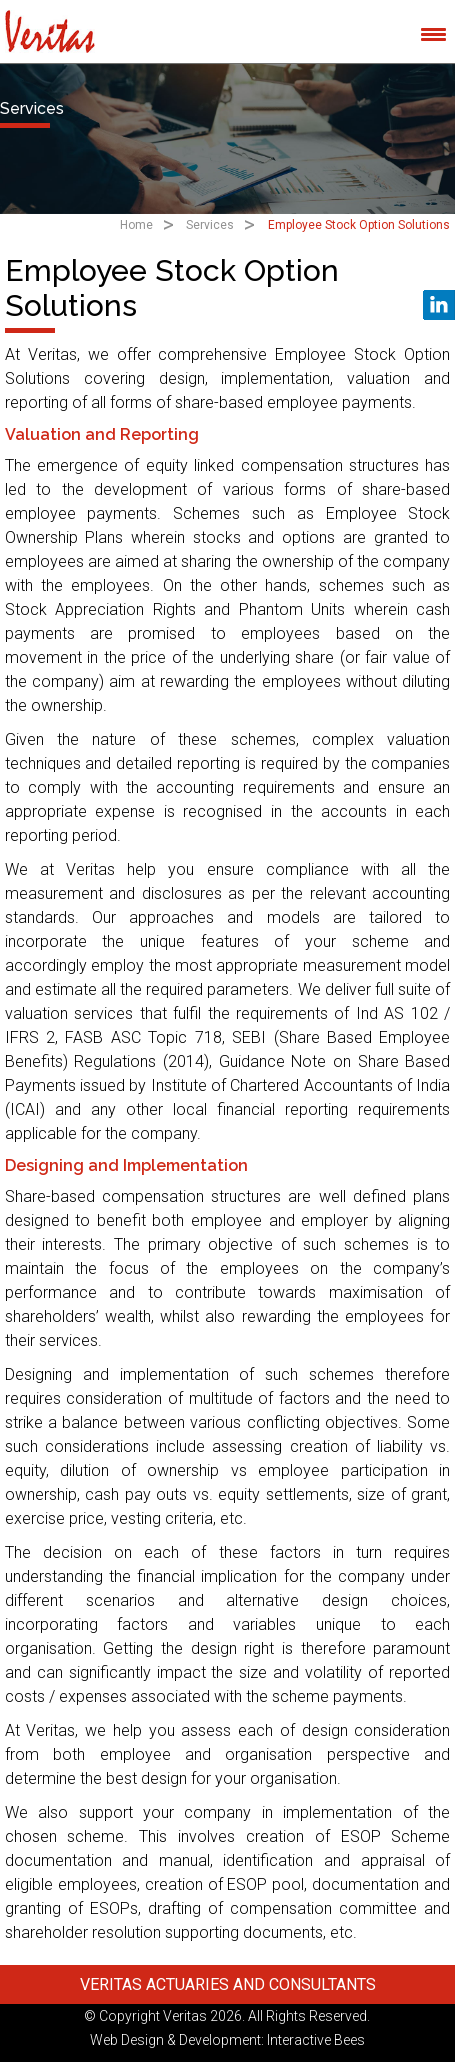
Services (210, 225)
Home (136, 225)
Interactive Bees (316, 2040)
